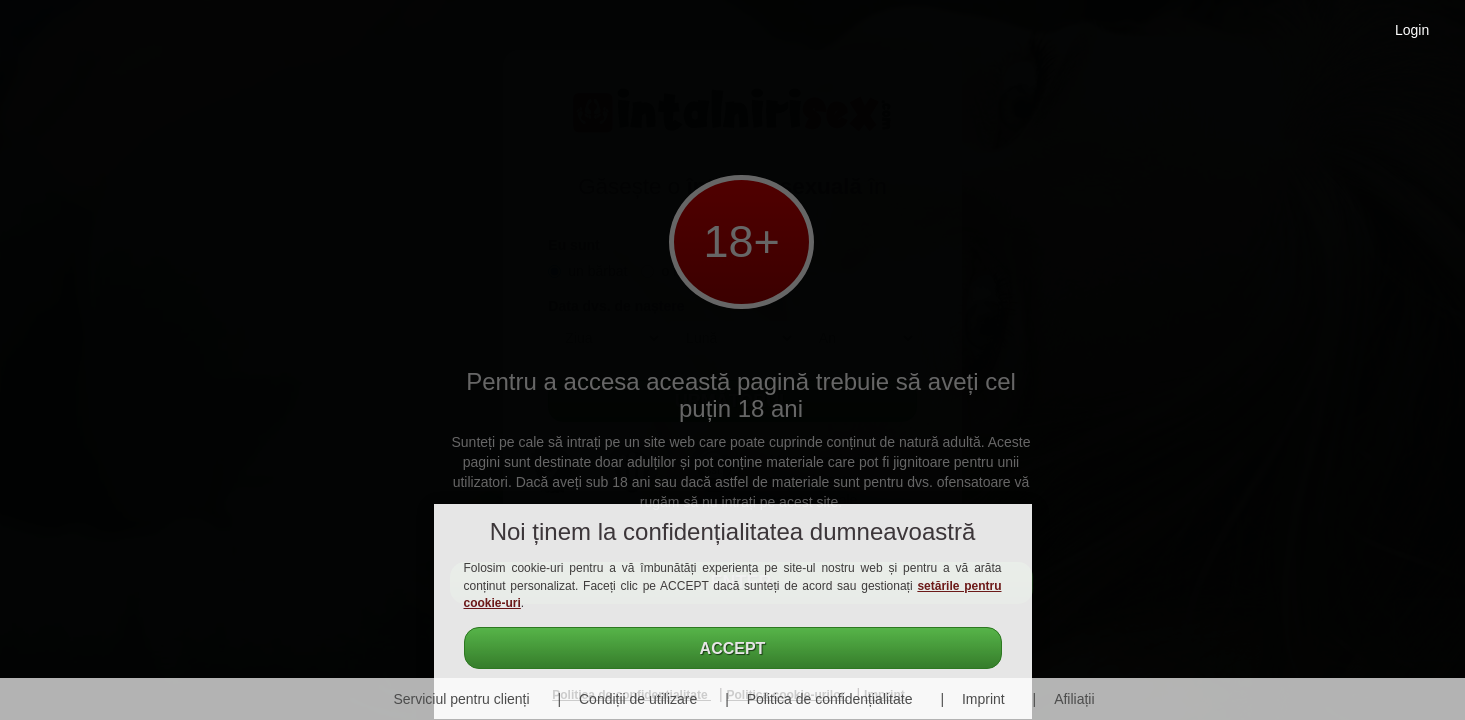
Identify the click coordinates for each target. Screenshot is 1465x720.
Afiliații (1074, 699)
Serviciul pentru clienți (461, 699)
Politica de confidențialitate (830, 699)
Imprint (983, 699)
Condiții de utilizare (638, 699)
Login (1412, 30)
